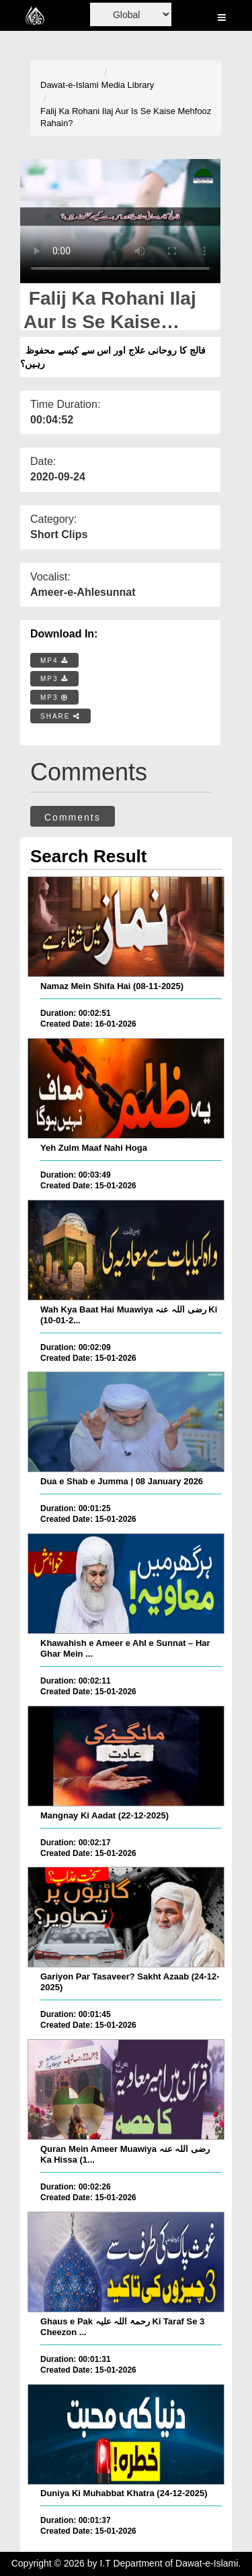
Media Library (128, 85)
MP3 (54, 678)
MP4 (54, 660)
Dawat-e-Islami (69, 85)
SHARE (60, 716)
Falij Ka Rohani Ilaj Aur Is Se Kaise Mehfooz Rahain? (125, 117)
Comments (72, 817)
